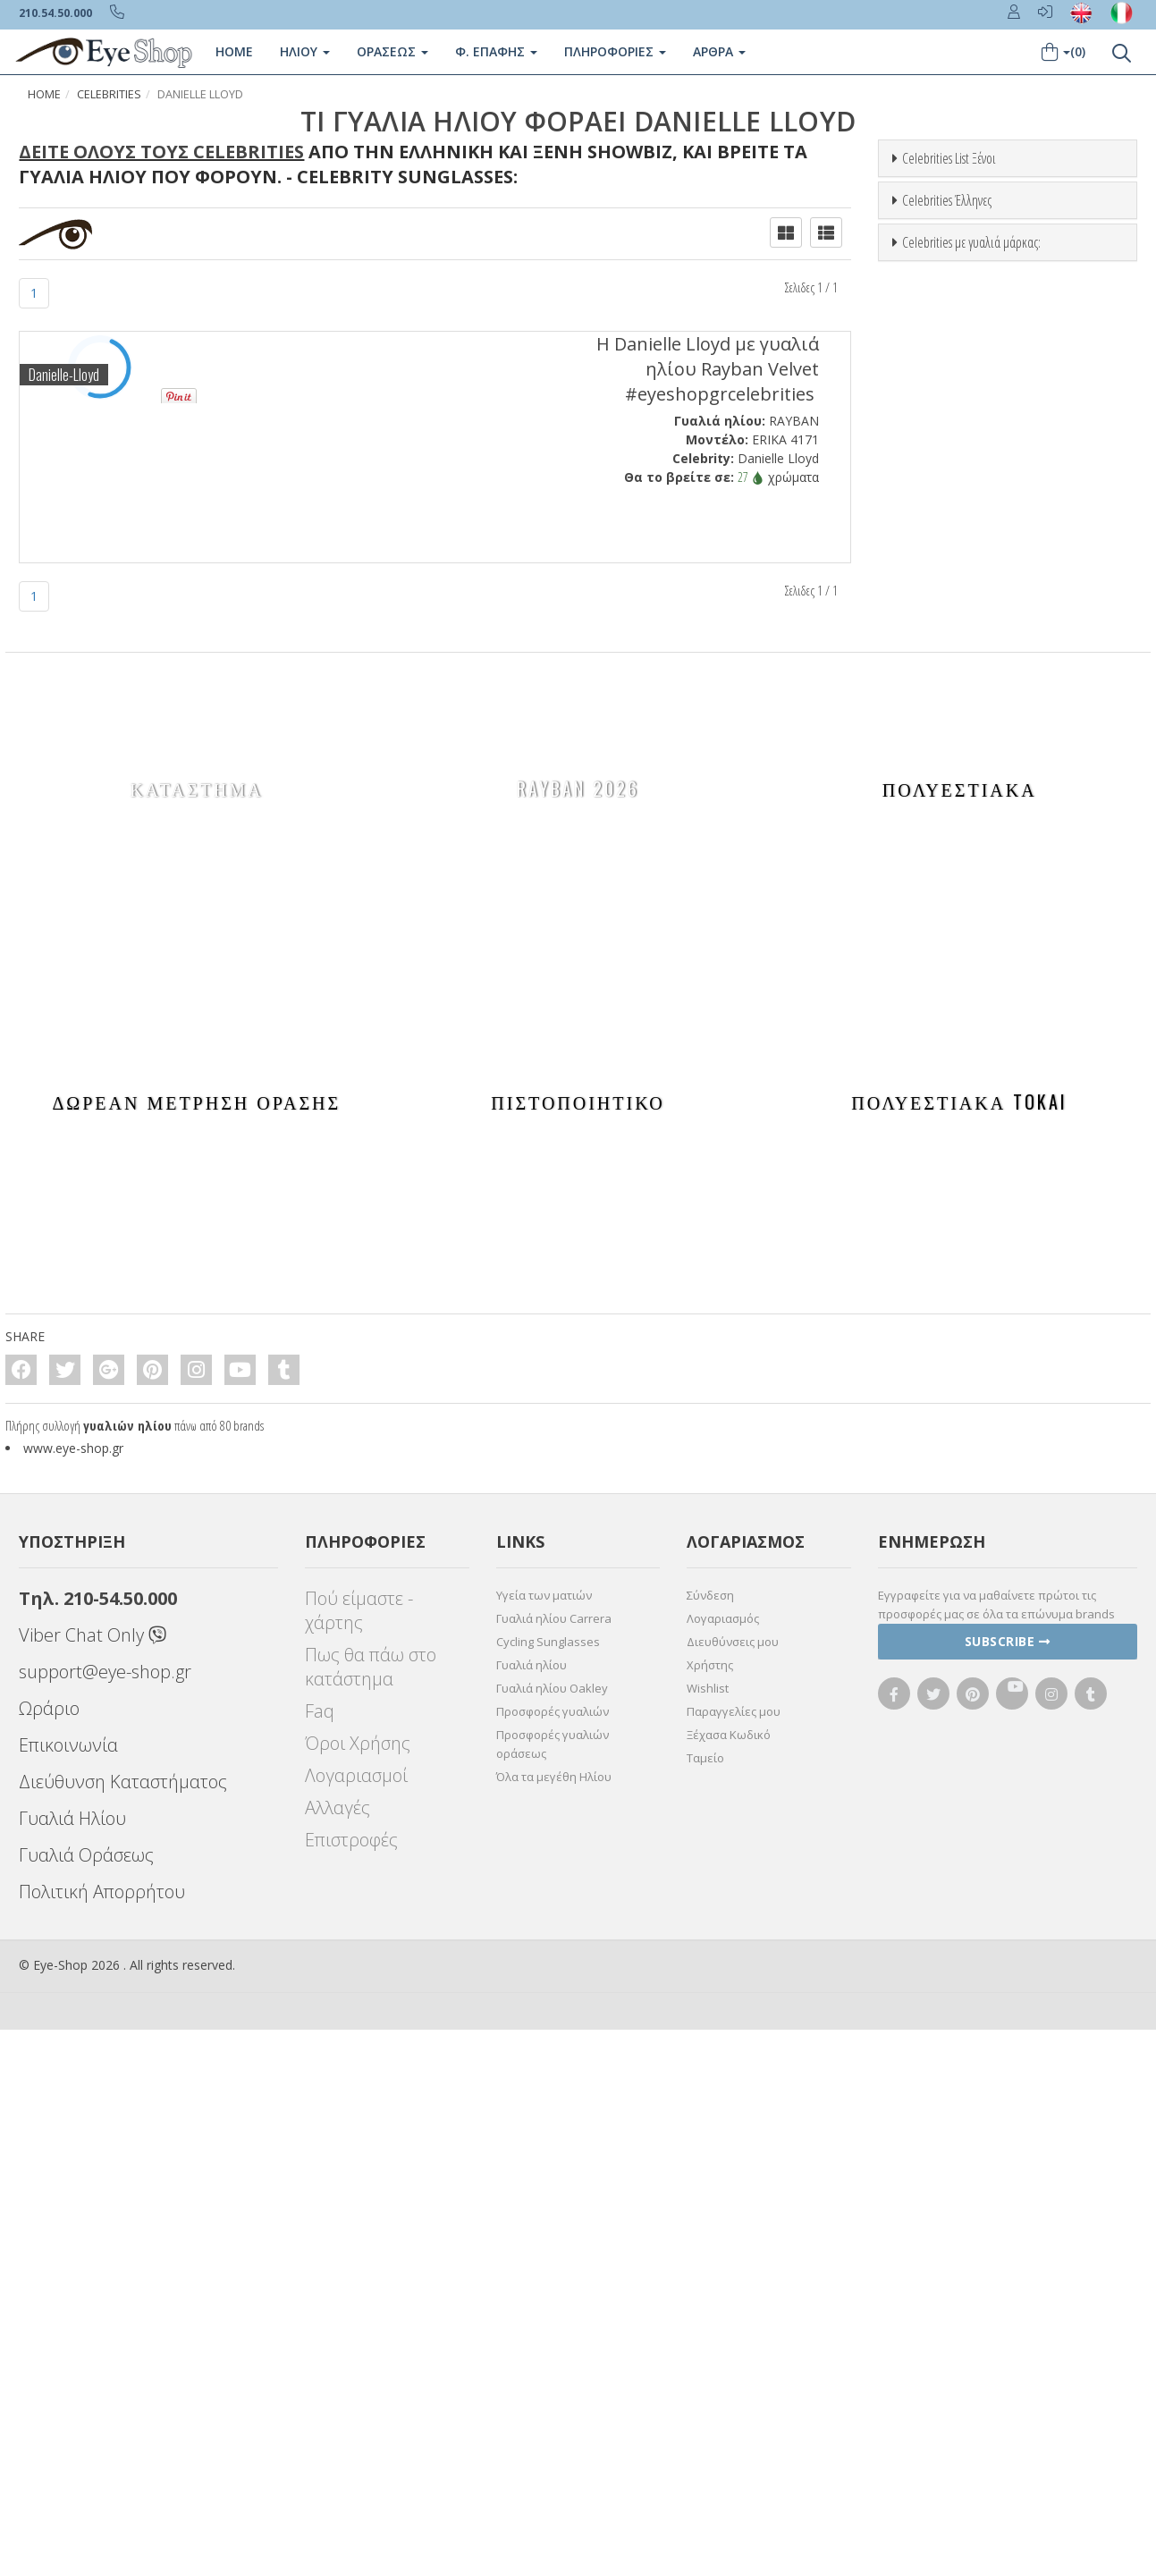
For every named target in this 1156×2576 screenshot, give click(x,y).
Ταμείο (705, 2304)
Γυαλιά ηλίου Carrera (554, 2165)
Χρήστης (710, 2211)
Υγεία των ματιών (544, 2141)
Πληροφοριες (615, 51)
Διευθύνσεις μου (733, 2188)
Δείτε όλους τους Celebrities (161, 151)
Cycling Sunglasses (548, 2188)
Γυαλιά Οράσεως (86, 2401)
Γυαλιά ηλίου (531, 2211)
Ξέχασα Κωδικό (729, 2281)
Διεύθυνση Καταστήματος (123, 2328)
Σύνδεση (710, 2141)
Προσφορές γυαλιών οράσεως (552, 2290)
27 (751, 477)
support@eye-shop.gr (105, 2218)
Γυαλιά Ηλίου (72, 2364)
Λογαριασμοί (356, 2322)
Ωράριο (49, 2254)
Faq (319, 2257)
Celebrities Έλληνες (946, 558)
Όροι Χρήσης (357, 2289)
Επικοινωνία (68, 2291)
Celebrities (109, 94)
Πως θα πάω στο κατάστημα (370, 2213)
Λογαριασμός (723, 2165)
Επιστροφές (351, 2386)
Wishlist (708, 2234)
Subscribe (1008, 2187)
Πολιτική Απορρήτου (102, 2438)
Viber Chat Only (92, 2181)
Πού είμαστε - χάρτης (359, 2157)
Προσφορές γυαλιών (552, 2258)
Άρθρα (719, 51)
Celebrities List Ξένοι (949, 158)
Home (234, 51)
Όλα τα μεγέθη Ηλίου (554, 2323)
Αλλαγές (337, 2354)
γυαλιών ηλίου (127, 1972)
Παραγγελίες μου (734, 2258)
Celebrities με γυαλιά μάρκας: (971, 957)
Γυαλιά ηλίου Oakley (552, 2234)
